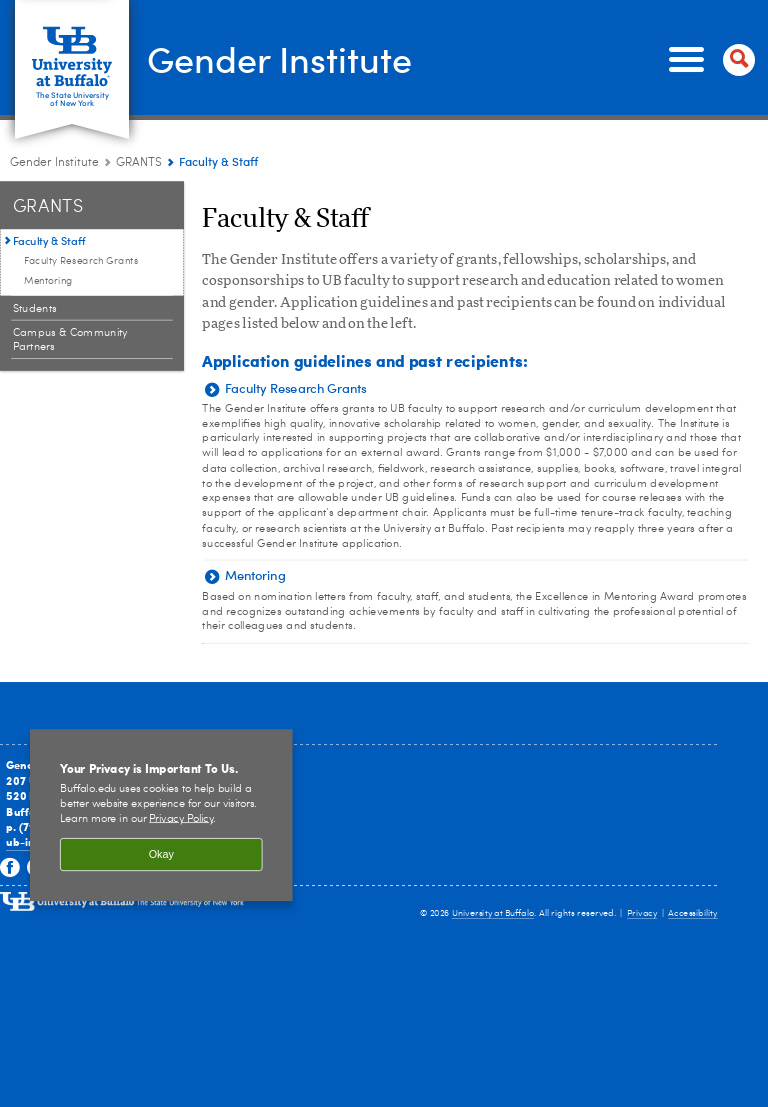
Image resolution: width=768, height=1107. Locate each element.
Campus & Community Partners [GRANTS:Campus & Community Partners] (70, 331)
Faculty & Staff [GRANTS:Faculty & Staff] (50, 231)
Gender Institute (266, 54)
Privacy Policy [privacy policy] (181, 809)
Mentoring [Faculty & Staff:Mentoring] (48, 272)
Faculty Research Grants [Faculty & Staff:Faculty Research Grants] (81, 252)
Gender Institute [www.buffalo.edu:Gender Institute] (54, 154)
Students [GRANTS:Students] (35, 299)
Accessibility (693, 904)
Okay (161, 846)
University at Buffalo (493, 904)
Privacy (642, 904)
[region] (161, 806)
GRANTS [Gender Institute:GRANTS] (139, 154)
